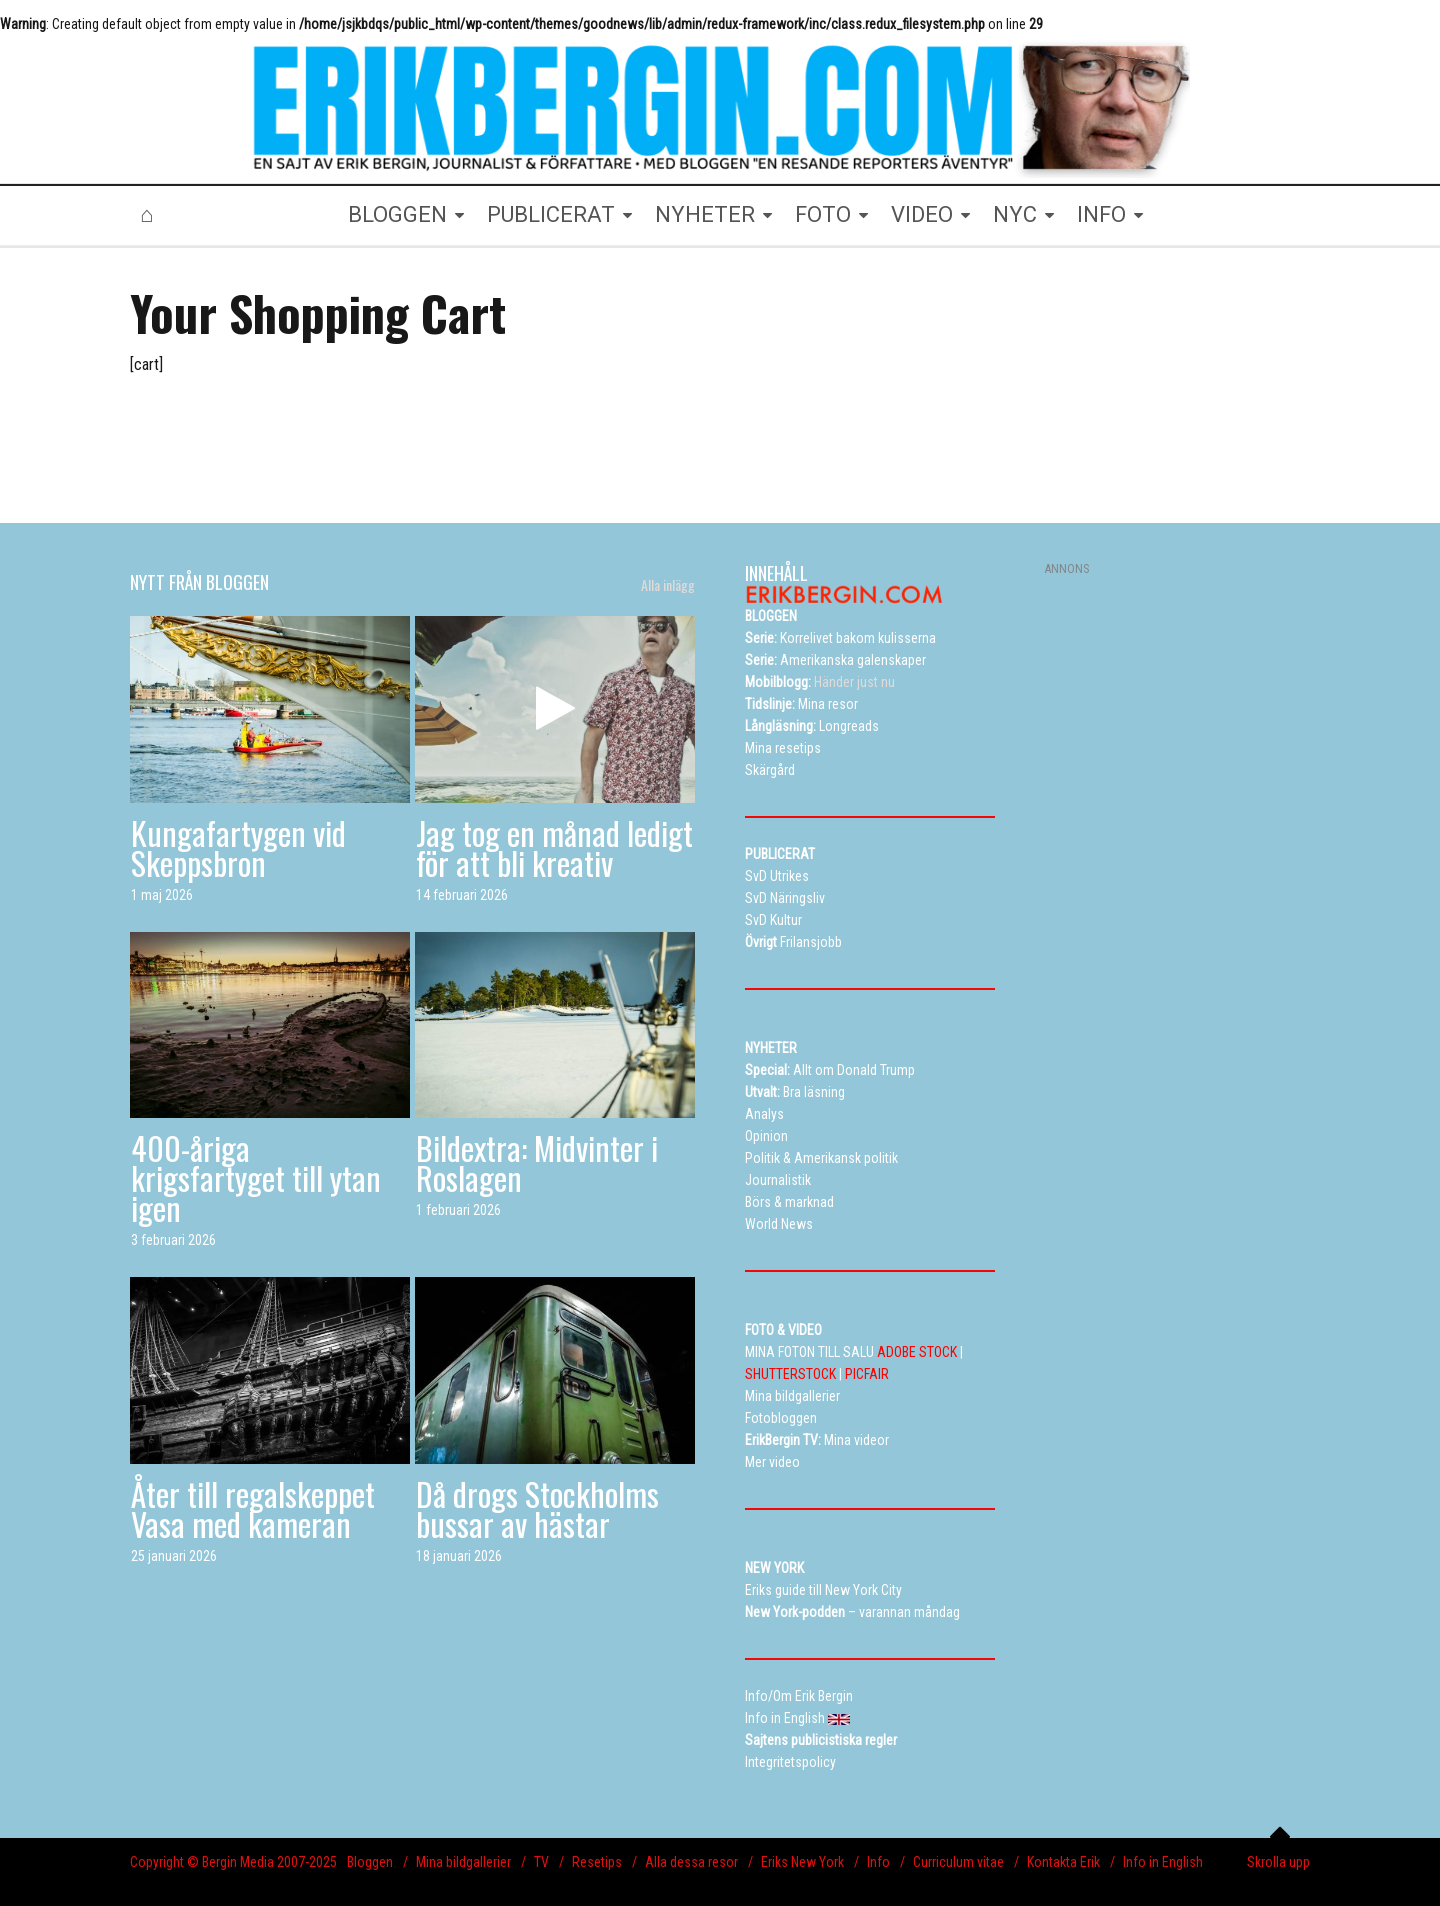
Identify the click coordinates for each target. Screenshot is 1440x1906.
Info (878, 1862)
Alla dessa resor (691, 1862)
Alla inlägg (668, 585)
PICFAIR (867, 1374)
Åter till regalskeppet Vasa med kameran (253, 1508)
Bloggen (370, 1862)
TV (541, 1862)
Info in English (1163, 1862)
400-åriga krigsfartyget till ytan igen (256, 1177)
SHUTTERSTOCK (790, 1374)
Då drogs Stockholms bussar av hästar (537, 1508)
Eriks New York (802, 1862)
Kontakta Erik (1063, 1862)
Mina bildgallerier (463, 1862)
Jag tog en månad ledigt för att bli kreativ (554, 847)
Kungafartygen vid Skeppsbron (238, 847)
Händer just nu (820, 682)
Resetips (597, 1862)
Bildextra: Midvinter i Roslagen (537, 1162)
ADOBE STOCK (917, 1352)
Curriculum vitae (958, 1862)
